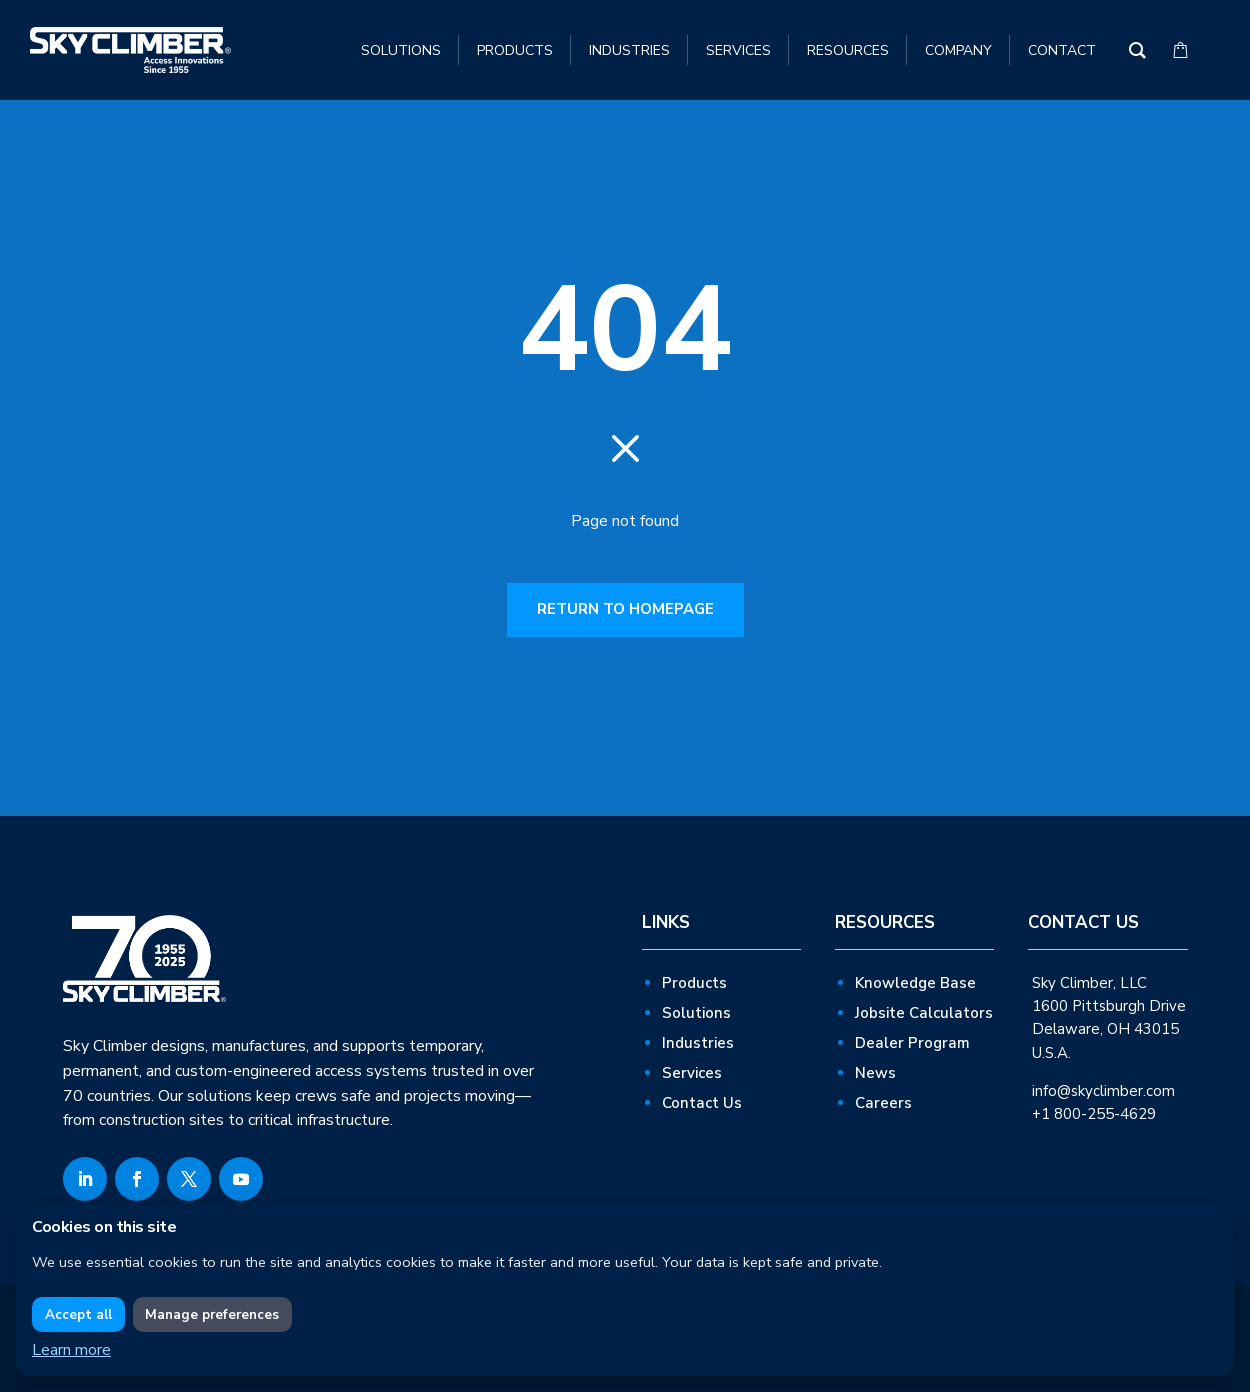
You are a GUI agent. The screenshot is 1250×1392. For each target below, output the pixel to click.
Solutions (696, 1013)
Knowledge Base (915, 983)
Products (694, 983)
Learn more (71, 1350)
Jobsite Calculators (924, 1013)
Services (692, 1073)
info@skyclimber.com (1103, 1091)
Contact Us (702, 1103)
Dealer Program (912, 1043)
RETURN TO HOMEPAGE (625, 609)
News (875, 1073)
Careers (883, 1103)
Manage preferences (212, 1315)
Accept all (78, 1315)
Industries (698, 1043)
